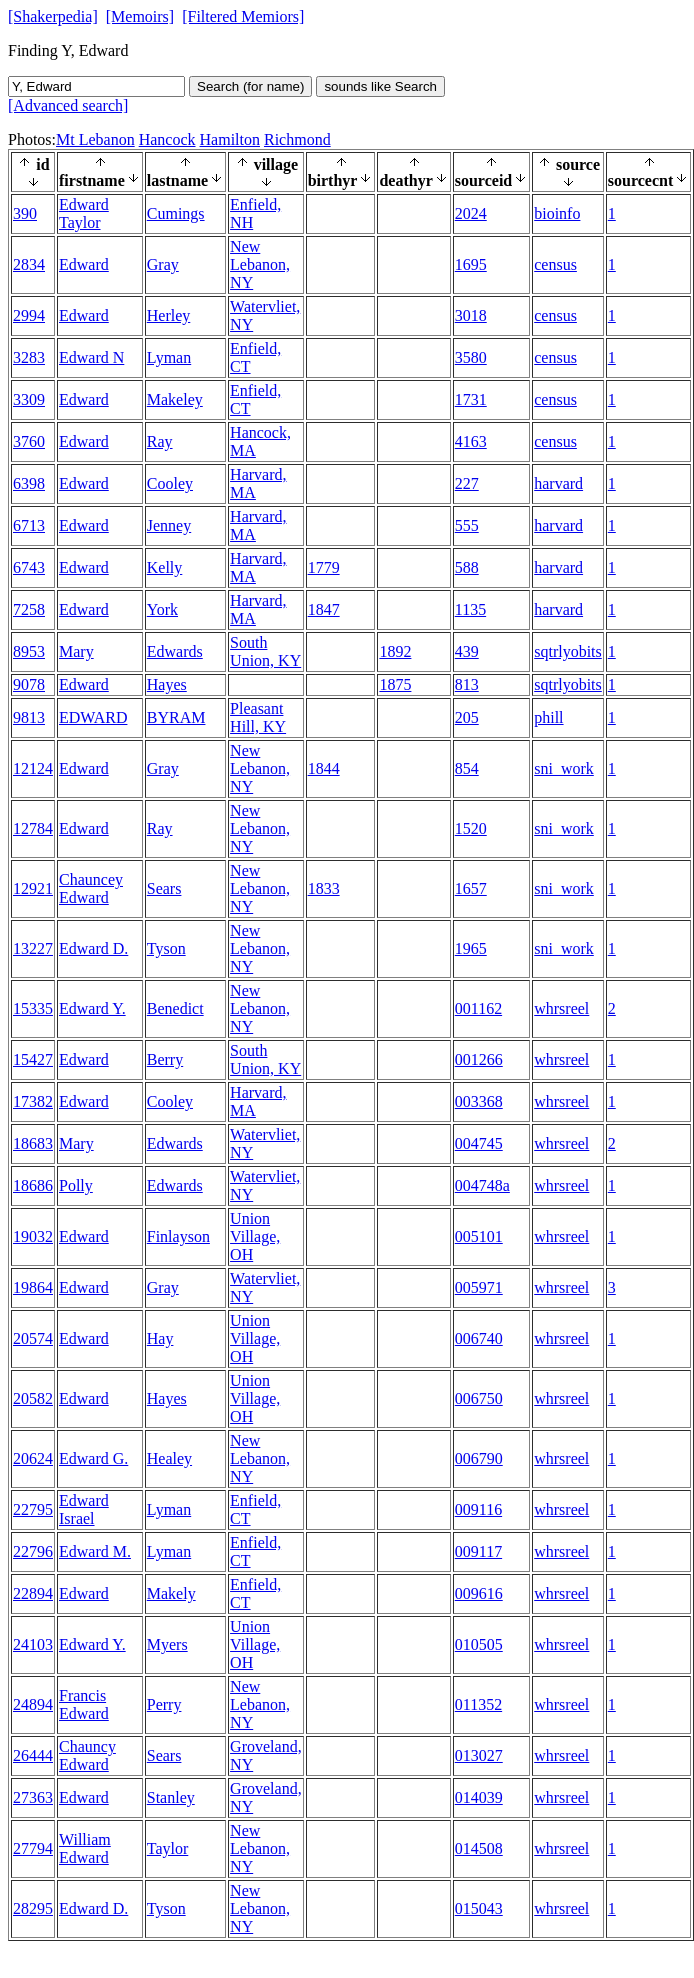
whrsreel (561, 1008)
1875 (395, 684)
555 (467, 525)
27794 (33, 1848)
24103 (33, 1644)
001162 (478, 1008)
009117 (478, 1551)
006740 (479, 1338)
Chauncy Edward (87, 1755)
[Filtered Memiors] (243, 16)
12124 (33, 768)
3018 (471, 315)
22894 (33, 1593)
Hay (160, 1338)
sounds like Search (380, 86)
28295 (33, 1908)
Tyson (166, 948)
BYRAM (176, 717)
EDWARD (93, 717)
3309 (29, 399)
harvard (558, 483)
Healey (169, 1458)
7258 (29, 609)
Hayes (167, 684)
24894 (33, 1704)
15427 (33, 1059)
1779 (324, 567)
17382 (33, 1101)
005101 (479, 1236)
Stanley (171, 1797)
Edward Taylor (84, 213)
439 (467, 651)
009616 (479, 1593)
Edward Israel (84, 1509)
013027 (479, 1755)
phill (548, 717)
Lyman (169, 357)
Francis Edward (84, 1704)
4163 (471, 441)
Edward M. (95, 1551)
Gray (163, 264)
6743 (29, 567)
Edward (84, 264)
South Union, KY (265, 651)
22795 (33, 1509)
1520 (471, 828)
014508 (479, 1848)
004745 (479, 1143)
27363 (33, 1797)
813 (467, 684)
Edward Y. (92, 1008)
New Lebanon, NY (260, 264)
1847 (324, 609)
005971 (479, 1287)
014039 (479, 1797)
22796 (33, 1551)
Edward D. (93, 948)
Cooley (170, 483)
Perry (164, 1704)
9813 (29, 717)
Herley (169, 315)
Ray (160, 441)
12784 (33, 828)
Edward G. (93, 1458)
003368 (479, 1101)
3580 (471, 357)
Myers (167, 1644)
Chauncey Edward (91, 888)
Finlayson (178, 1236)
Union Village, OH (255, 1236)
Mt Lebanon (95, 139)
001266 (479, 1059)
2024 (471, 213)
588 (467, 567)
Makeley (175, 399)
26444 (33, 1755)
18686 (33, 1185)
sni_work (564, 768)
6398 (29, 483)
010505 (479, 1644)
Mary (76, 651)
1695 (471, 264)
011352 (478, 1704)
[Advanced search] (68, 105)
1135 (470, 609)
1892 (395, 651)
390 (25, 213)
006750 (479, 1398)
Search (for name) (250, 86)
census (555, 264)
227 (467, 483)
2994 (29, 315)
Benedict (175, 1008)
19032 (33, 1236)
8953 (29, 651)
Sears (164, 888)
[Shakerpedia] (53, 16)
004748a (482, 1185)
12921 (33, 888)
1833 (324, 888)
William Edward (85, 1848)
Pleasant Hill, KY (258, 717)
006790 (479, 1458)
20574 (33, 1338)
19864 (33, 1287)
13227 (33, 948)
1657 (471, 888)
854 (467, 768)
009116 (478, 1509)
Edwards (175, 651)
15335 (33, 1008)
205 (467, 717)
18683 (33, 1143)
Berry (165, 1059)
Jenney (169, 525)
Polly (76, 1185)
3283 (29, 357)
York (162, 609)
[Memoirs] (140, 16)
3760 (29, 441)
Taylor (168, 1848)
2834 (29, 264)
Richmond (297, 139)
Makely (171, 1593)
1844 (324, 768)
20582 (33, 1398)
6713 (29, 525)
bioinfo (557, 213)
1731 (471, 399)
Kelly (165, 567)
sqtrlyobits (568, 651)
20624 (33, 1458)
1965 (471, 948)
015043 (479, 1908)
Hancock (167, 139)
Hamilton (230, 139)
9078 (29, 684)
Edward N (91, 357)
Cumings (176, 213)
